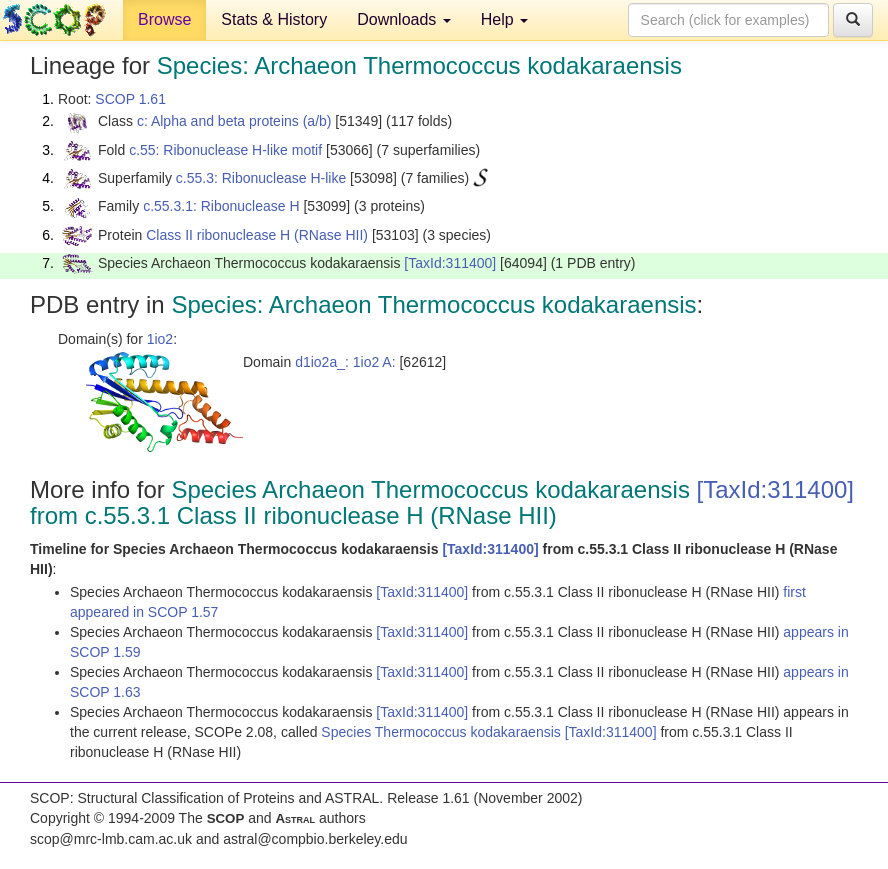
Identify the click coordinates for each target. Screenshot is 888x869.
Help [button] (504, 19)
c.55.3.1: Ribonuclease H (221, 206)
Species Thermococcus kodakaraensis (442, 732)
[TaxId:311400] (450, 263)
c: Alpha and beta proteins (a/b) (234, 121)
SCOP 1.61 (130, 99)
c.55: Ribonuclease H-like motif (225, 150)
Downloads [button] (404, 19)
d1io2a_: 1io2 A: (345, 362)
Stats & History (274, 19)
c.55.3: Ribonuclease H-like (261, 178)
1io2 (160, 339)
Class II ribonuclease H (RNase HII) (257, 235)
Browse (164, 19)
